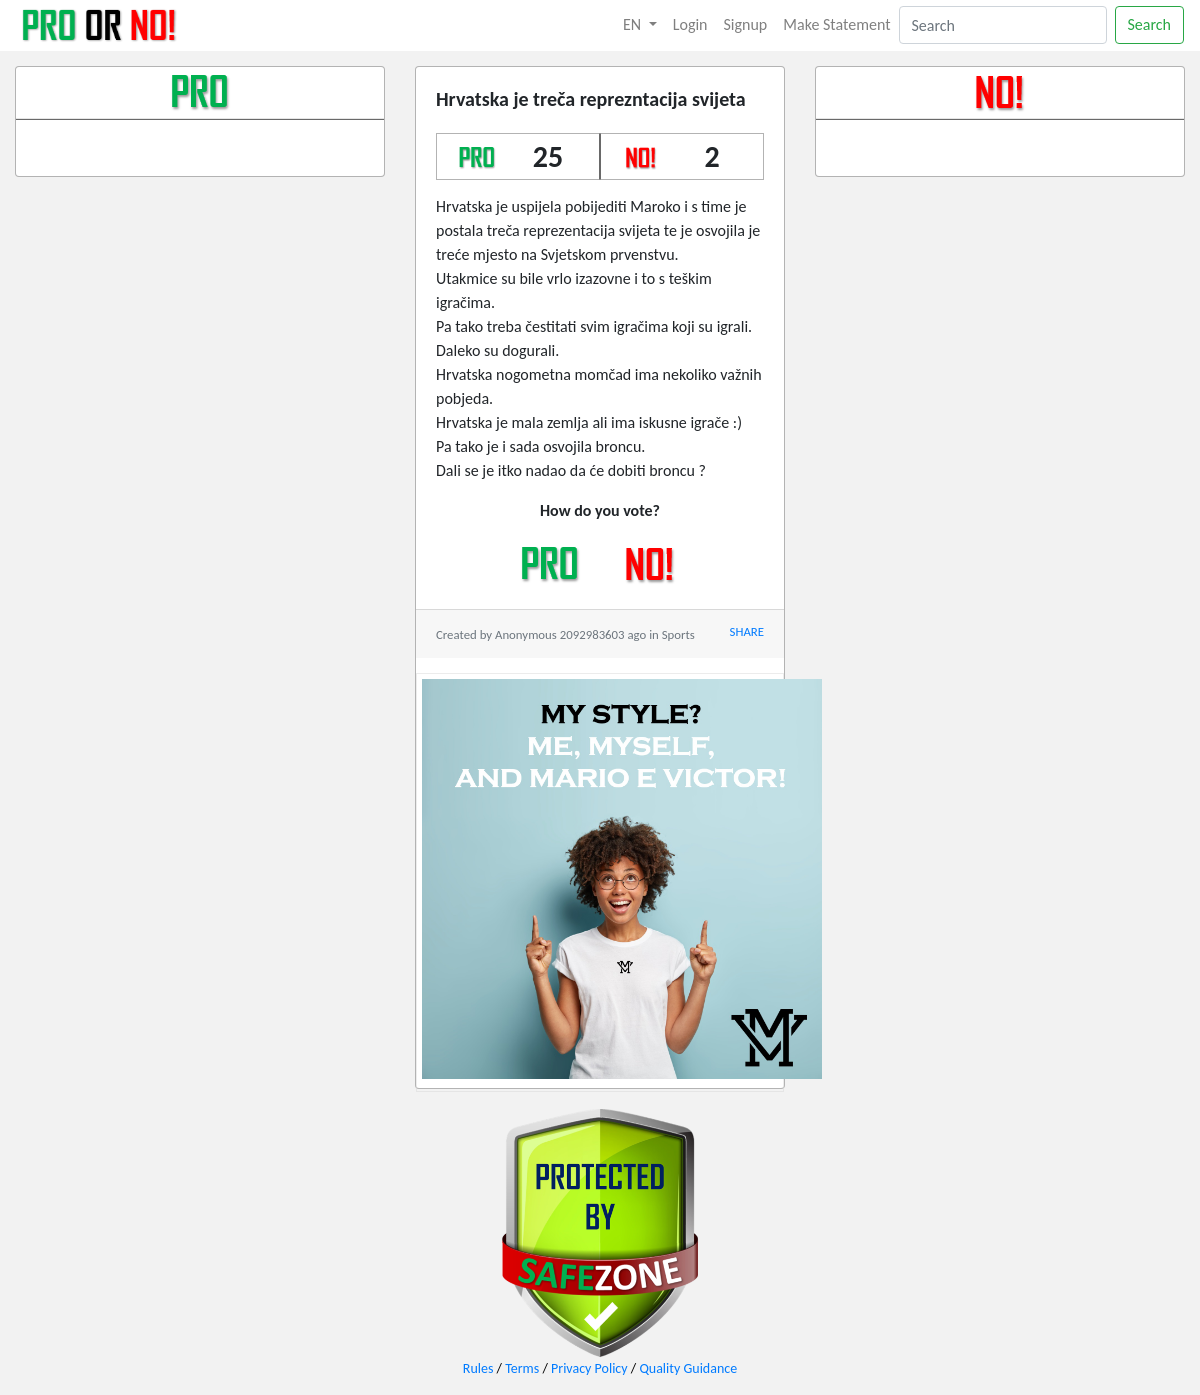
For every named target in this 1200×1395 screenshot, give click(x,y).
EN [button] (634, 24)
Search (1150, 24)
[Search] (1003, 25)
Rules (478, 1368)
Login (690, 24)
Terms (522, 1368)
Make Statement (836, 24)
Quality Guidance (688, 1368)
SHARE (747, 631)
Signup (746, 24)
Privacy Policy (589, 1368)
